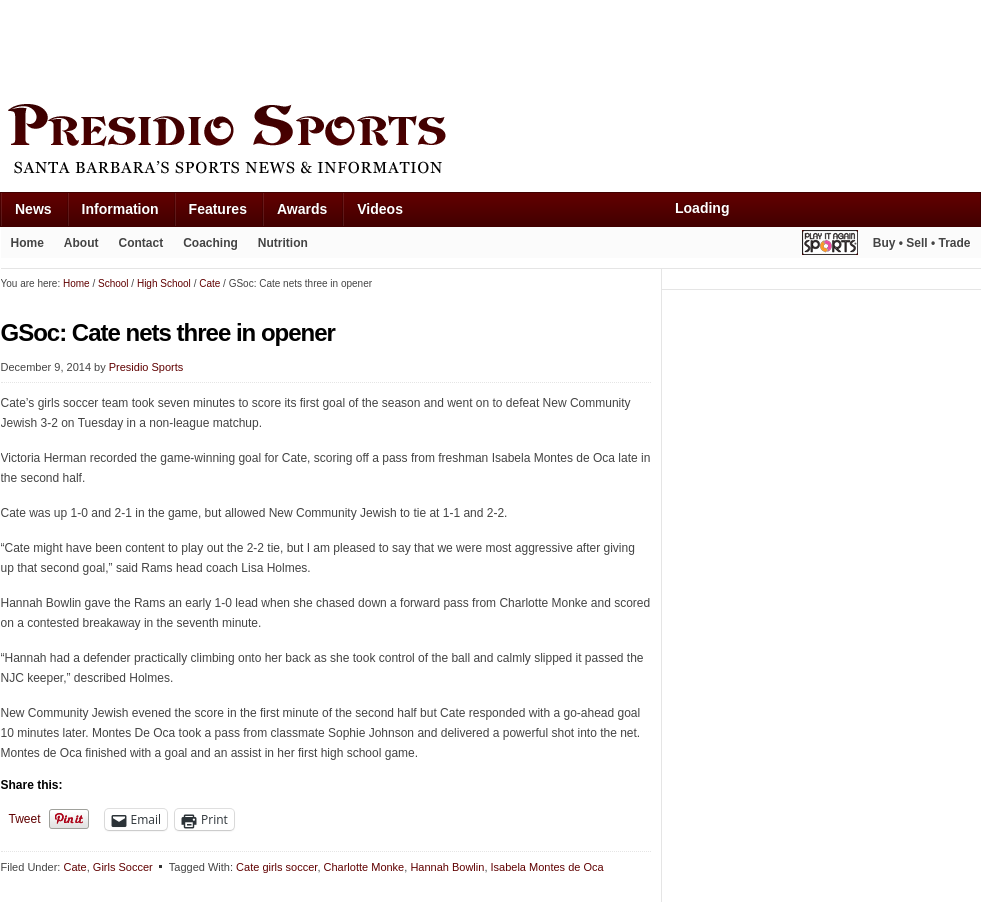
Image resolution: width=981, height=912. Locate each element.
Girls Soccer (123, 867)
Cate (74, 867)
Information (120, 209)
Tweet (25, 819)
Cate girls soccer (276, 867)
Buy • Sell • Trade (922, 243)
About (81, 243)
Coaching (210, 243)
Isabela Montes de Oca (547, 867)
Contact (141, 243)
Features (218, 209)
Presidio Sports (491, 142)
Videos (380, 209)
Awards (302, 209)
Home (27, 243)
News (33, 209)
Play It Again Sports (830, 245)
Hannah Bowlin (447, 867)
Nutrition (283, 243)
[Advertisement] (365, 47)
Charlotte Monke (364, 867)
